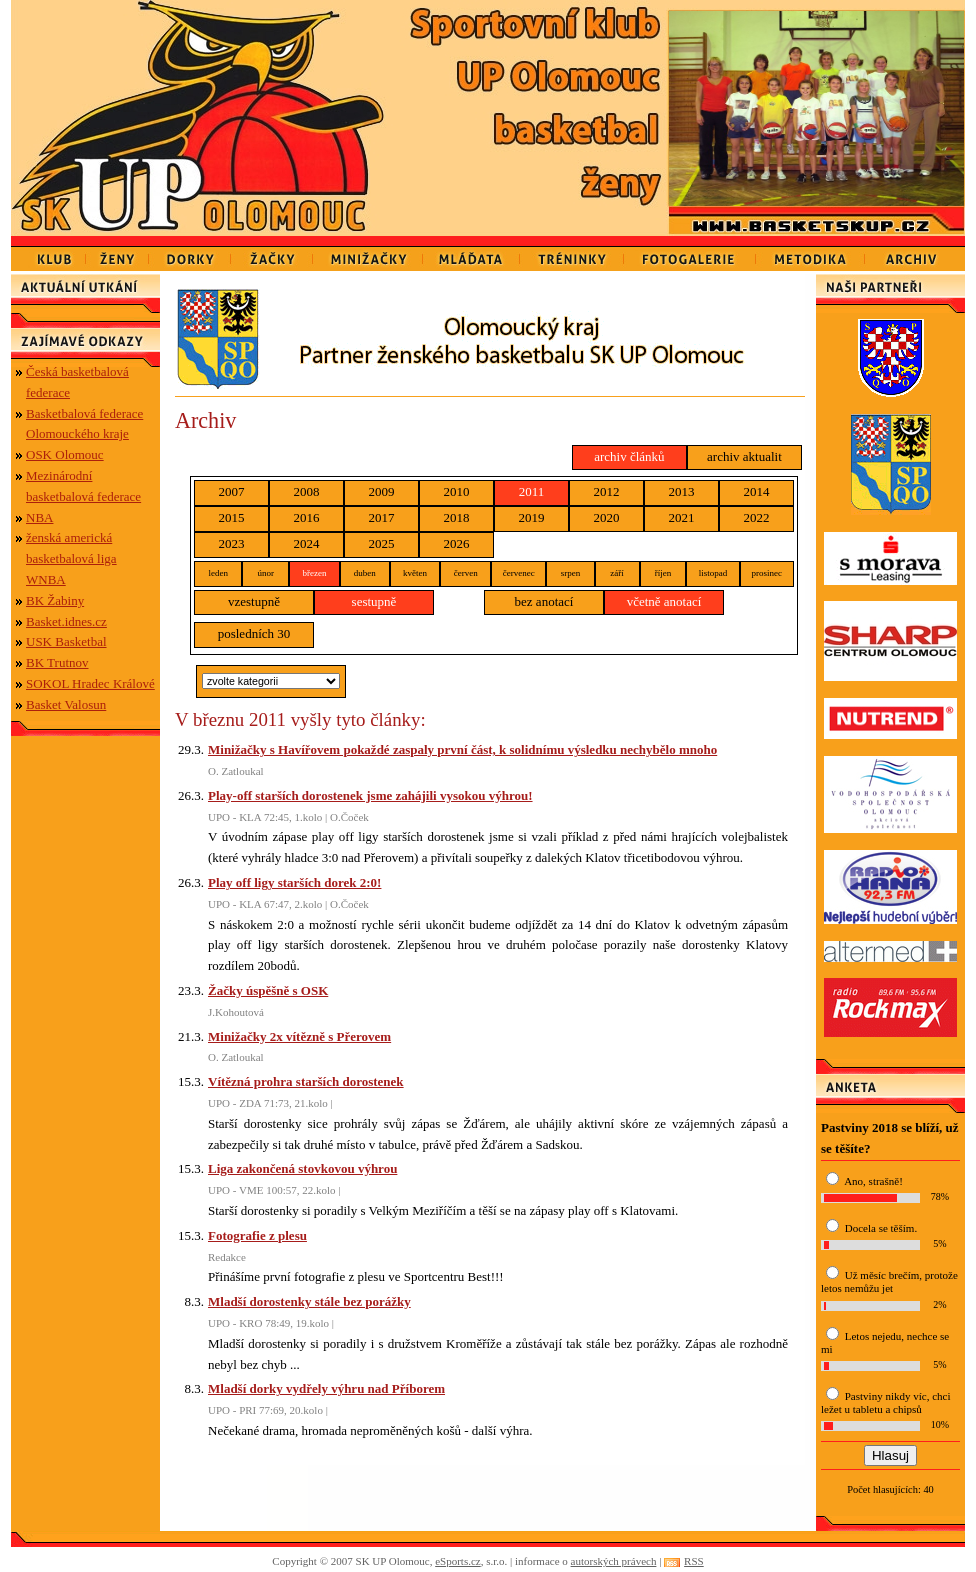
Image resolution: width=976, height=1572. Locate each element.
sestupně (374, 601)
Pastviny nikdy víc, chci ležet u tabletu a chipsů (885, 1402)
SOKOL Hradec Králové (90, 683)
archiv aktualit (744, 456)
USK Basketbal (66, 641)
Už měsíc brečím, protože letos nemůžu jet (889, 1281)
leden (218, 573)
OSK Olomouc (65, 454)
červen (466, 573)
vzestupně (254, 601)
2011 (532, 491)
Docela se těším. (881, 1228)
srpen (571, 573)
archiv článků (629, 456)
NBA (39, 517)
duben (365, 573)
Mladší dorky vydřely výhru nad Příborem (326, 1388)
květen (415, 573)
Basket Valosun (66, 704)
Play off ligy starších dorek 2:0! (294, 882)
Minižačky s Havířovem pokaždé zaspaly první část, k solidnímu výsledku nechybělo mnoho (462, 749)
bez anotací (544, 601)
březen (314, 573)
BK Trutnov (57, 662)
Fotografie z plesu (257, 1235)
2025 (382, 543)
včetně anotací (664, 601)
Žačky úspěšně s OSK (268, 990)
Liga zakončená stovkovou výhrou (302, 1168)
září (617, 573)
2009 (382, 491)
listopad (713, 573)
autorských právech (614, 1561)
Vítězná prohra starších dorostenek (306, 1081)
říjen (663, 573)
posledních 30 (254, 633)
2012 (607, 491)
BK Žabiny (55, 600)
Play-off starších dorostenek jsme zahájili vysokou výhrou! (370, 795)
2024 (307, 543)
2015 (232, 517)
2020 (607, 517)
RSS (694, 1561)
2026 (457, 543)
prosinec (767, 573)
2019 (532, 517)
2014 (757, 491)
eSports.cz (458, 1561)
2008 (307, 491)
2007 (232, 491)
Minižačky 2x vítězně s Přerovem (299, 1036)
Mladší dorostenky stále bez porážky (309, 1301)
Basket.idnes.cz (66, 621)
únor (265, 573)
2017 (382, 517)
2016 (307, 517)
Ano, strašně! (873, 1181)
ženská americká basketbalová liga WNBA (71, 558)
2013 (682, 491)
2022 (757, 517)
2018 (457, 517)
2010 (457, 491)
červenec (519, 573)
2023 (232, 543)
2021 (682, 517)
